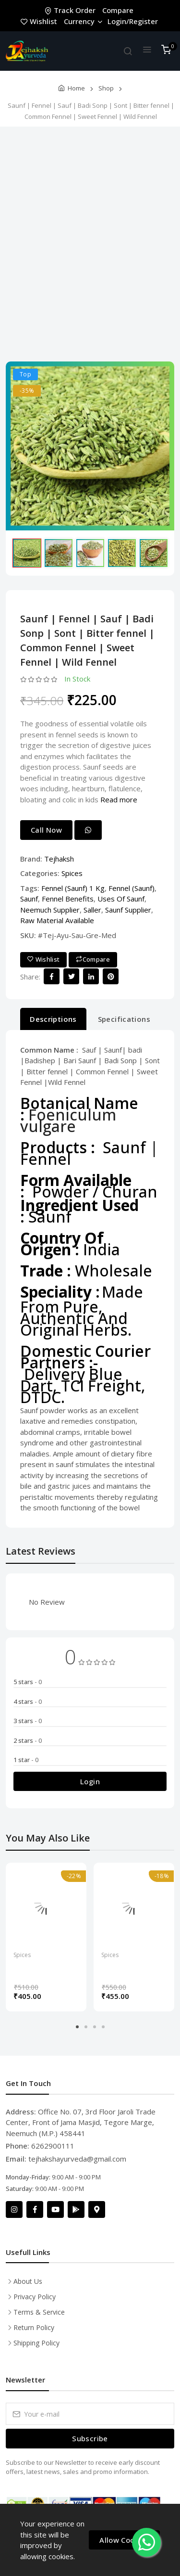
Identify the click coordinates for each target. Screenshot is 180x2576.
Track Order (71, 10)
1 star (25, 1759)
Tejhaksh (59, 858)
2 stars (27, 1740)
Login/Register (133, 21)
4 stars (27, 1701)
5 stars (27, 1681)
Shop (106, 88)
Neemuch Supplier (50, 909)
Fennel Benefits (68, 898)
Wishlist (40, 21)
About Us (27, 2281)
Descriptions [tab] (53, 1019)
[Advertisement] (90, 242)
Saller (92, 909)
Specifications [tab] (124, 1019)
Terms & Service (39, 2312)
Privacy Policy (34, 2296)
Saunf (29, 898)
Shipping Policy (36, 2342)
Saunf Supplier (128, 909)
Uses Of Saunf (120, 898)
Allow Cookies (124, 2540)
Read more (118, 799)
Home (76, 88)
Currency (83, 21)
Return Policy (33, 2327)
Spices (72, 873)
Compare (117, 10)
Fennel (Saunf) (131, 888)
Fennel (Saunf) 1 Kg (73, 888)
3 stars (27, 1720)
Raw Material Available (57, 920)
